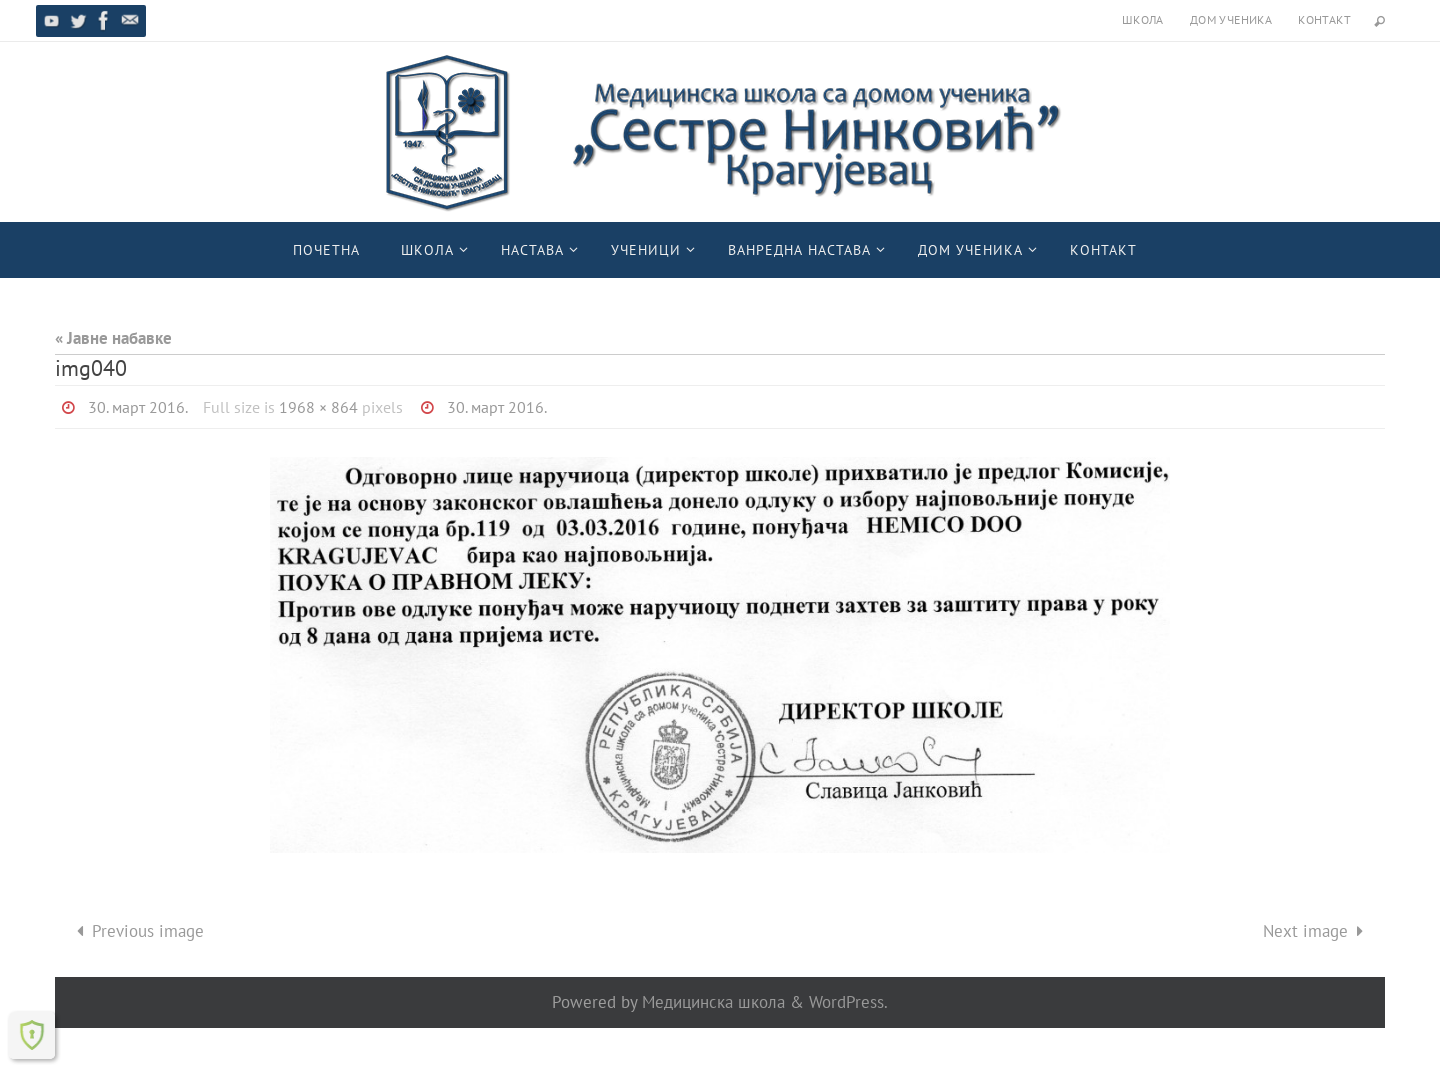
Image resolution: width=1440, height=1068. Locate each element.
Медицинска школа (713, 1002)
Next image (1317, 931)
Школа (1143, 19)
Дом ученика (1231, 19)
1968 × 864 (318, 407)
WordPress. (848, 1002)
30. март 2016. (138, 407)
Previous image (136, 931)
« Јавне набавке (113, 338)
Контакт (1324, 19)
